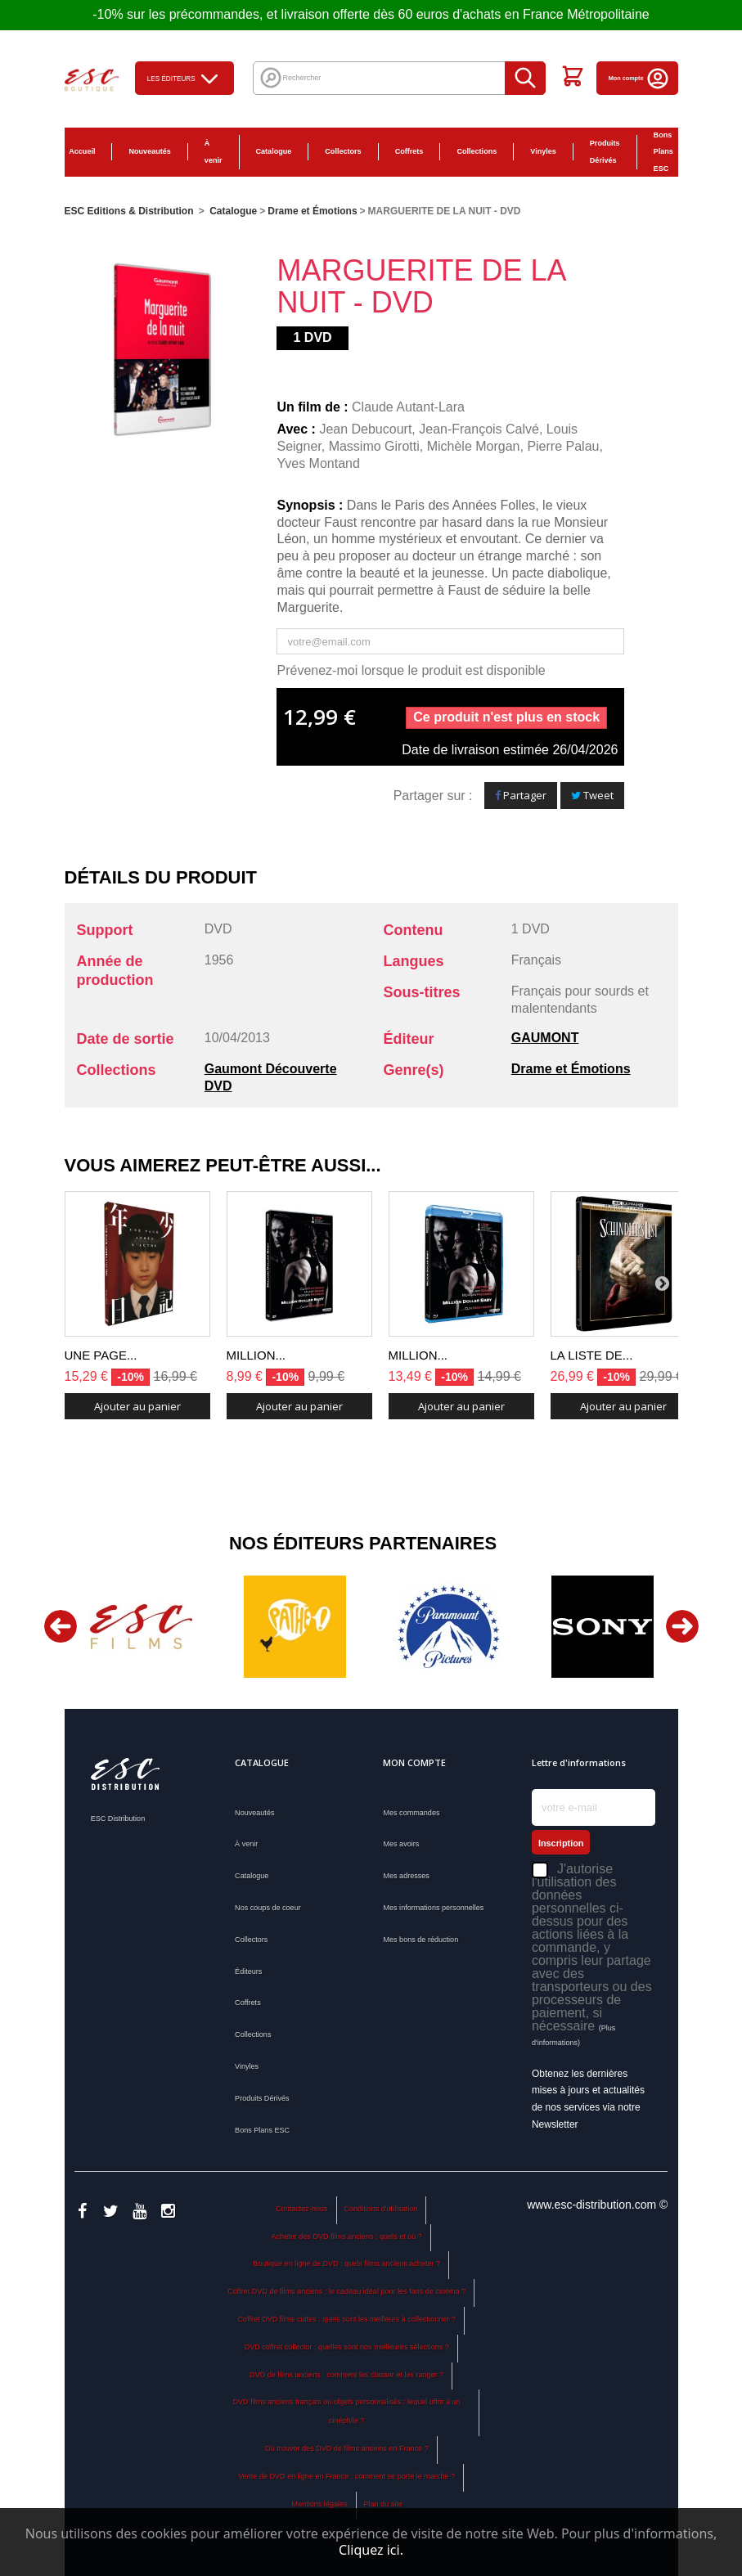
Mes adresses (406, 1876)
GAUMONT (545, 1038)
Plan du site (382, 2504)
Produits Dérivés (605, 151)
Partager (520, 795)
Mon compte (639, 78)
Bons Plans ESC (663, 152)
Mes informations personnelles (433, 1908)
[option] (141, 1626)
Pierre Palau (563, 446)
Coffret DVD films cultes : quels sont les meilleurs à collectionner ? (347, 2319)
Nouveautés (149, 151)
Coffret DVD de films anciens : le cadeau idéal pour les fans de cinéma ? (346, 2291)
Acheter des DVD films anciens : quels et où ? (347, 2236)
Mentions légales (320, 2504)
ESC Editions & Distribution (129, 211)
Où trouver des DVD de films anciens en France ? (347, 2448)
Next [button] (682, 1626)
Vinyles (543, 151)
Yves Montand (318, 463)
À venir (214, 151)
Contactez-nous (301, 2209)
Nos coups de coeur (268, 1908)
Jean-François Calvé (479, 429)
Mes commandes (411, 1813)
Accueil (82, 151)
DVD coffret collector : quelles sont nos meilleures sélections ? (347, 2347)
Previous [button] (60, 1626)
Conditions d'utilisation (380, 2209)
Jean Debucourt (365, 429)
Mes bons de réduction (420, 1939)
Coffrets (409, 151)
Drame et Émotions (571, 1069)
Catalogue (274, 151)
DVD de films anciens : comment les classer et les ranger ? (346, 2375)
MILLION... (256, 1355)
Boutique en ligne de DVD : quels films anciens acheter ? (346, 2263)
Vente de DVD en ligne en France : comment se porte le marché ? (346, 2476)
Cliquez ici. (371, 2550)
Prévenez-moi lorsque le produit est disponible (411, 670)
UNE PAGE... (101, 1355)
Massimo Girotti (374, 446)
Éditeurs (248, 1971)
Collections (476, 151)
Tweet (592, 795)
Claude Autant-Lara (408, 407)
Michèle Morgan (473, 446)
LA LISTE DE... (592, 1355)
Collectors (343, 151)
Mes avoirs (401, 1844)
